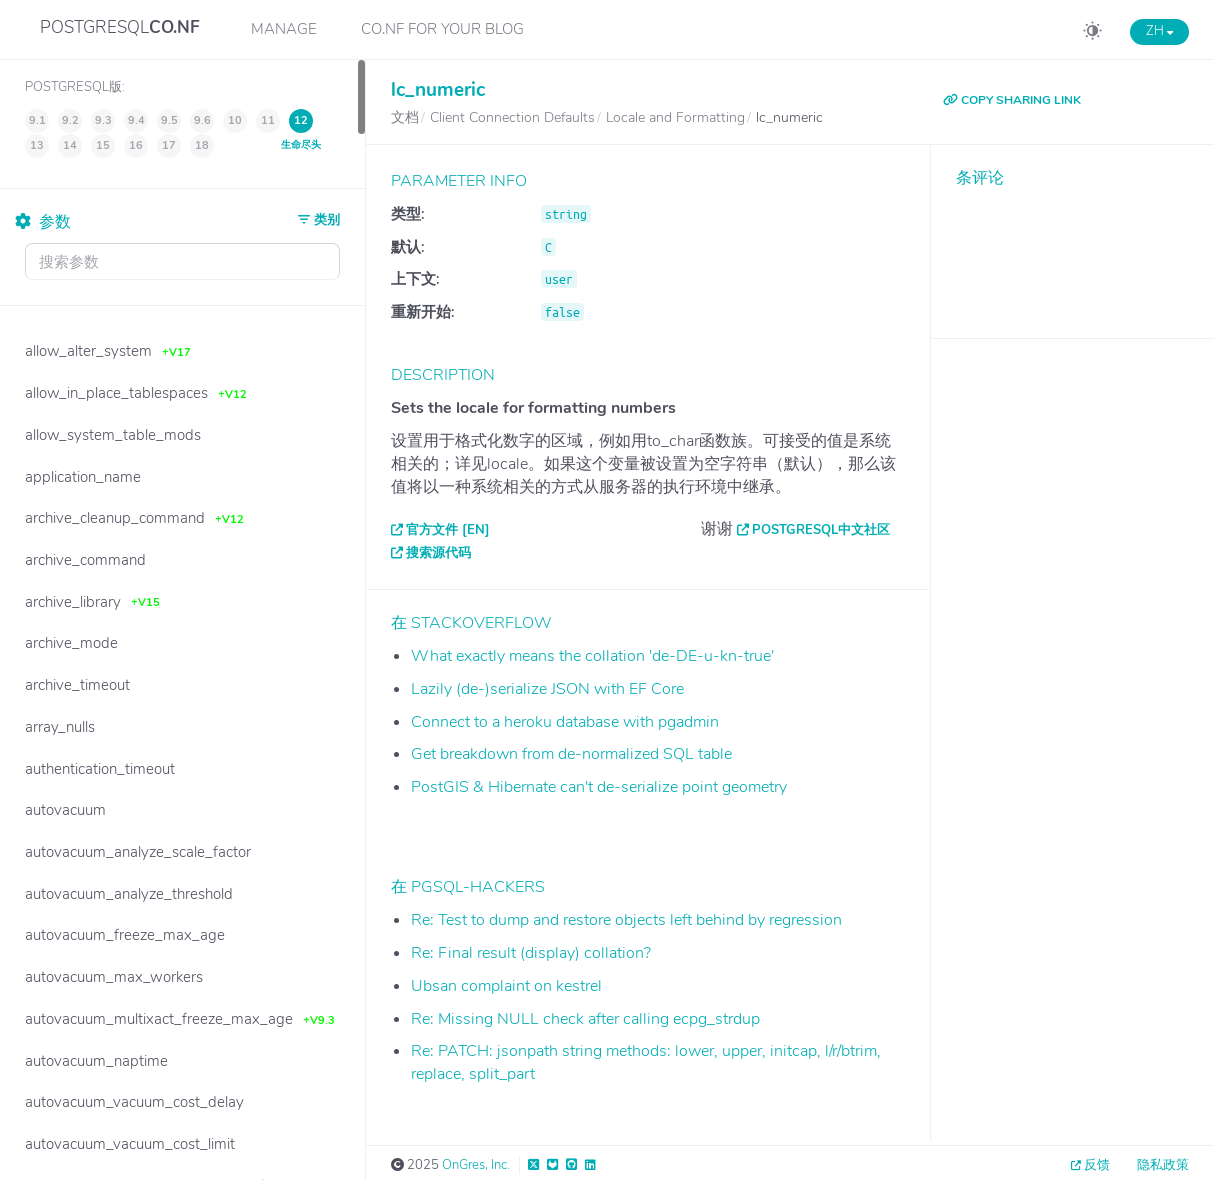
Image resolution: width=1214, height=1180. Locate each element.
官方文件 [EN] (448, 530)
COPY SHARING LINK (1012, 100)
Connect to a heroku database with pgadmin (565, 722)
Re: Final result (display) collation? (531, 953)
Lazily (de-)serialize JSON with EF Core (547, 689)
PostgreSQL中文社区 (821, 530)
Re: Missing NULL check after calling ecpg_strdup (585, 1019)
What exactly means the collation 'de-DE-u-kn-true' (592, 656)
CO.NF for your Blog (442, 29)
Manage (284, 29)
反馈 (1097, 1165)
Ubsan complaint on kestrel (506, 986)
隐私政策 (1163, 1165)
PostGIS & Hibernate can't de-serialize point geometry (599, 787)
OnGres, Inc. (476, 1165)
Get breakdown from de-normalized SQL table (571, 754)
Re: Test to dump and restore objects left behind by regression (626, 920)
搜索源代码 (438, 553)
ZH (1159, 31)
